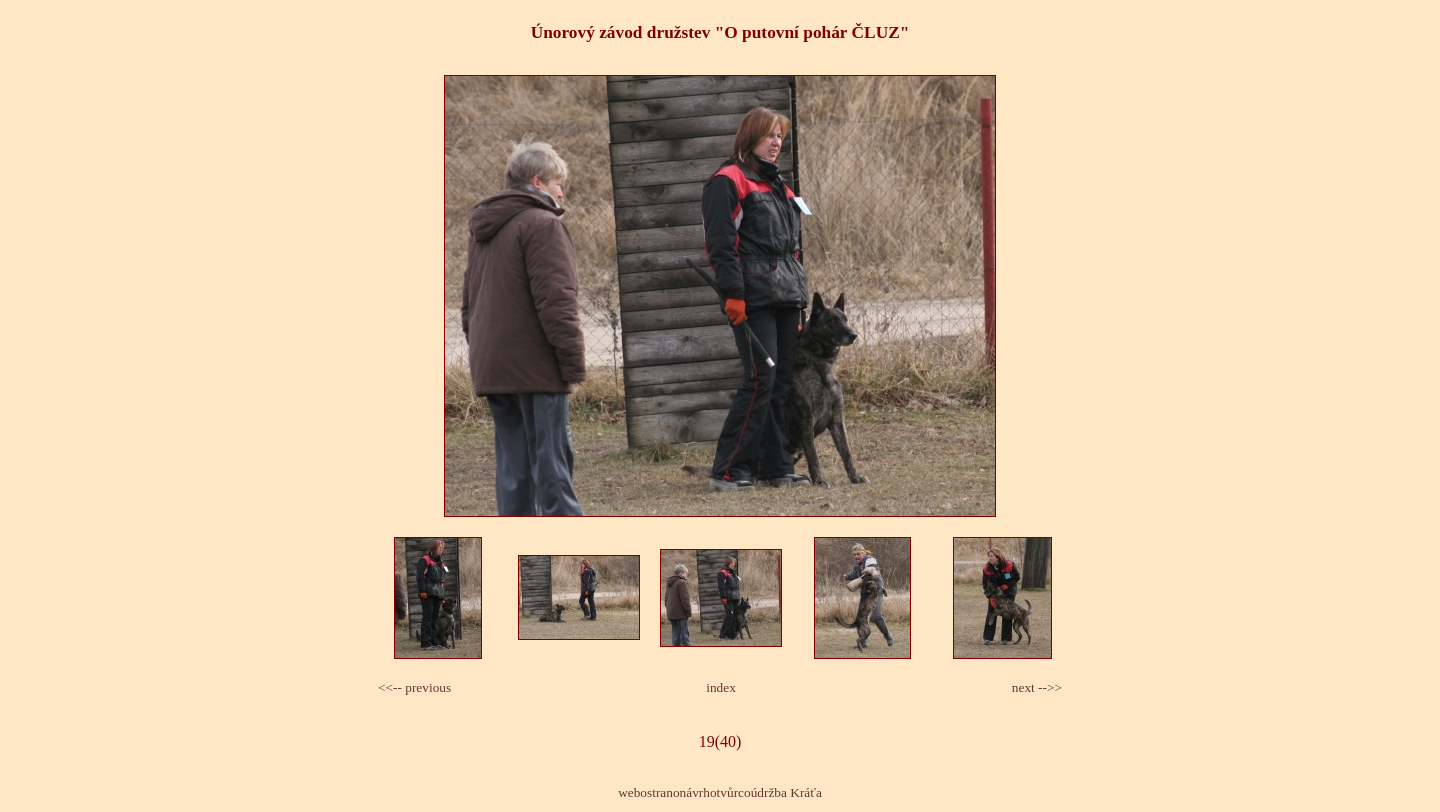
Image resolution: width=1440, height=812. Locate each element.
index (721, 687)
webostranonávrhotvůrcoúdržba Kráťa (720, 792)
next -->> (1037, 687)
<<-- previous (414, 687)
